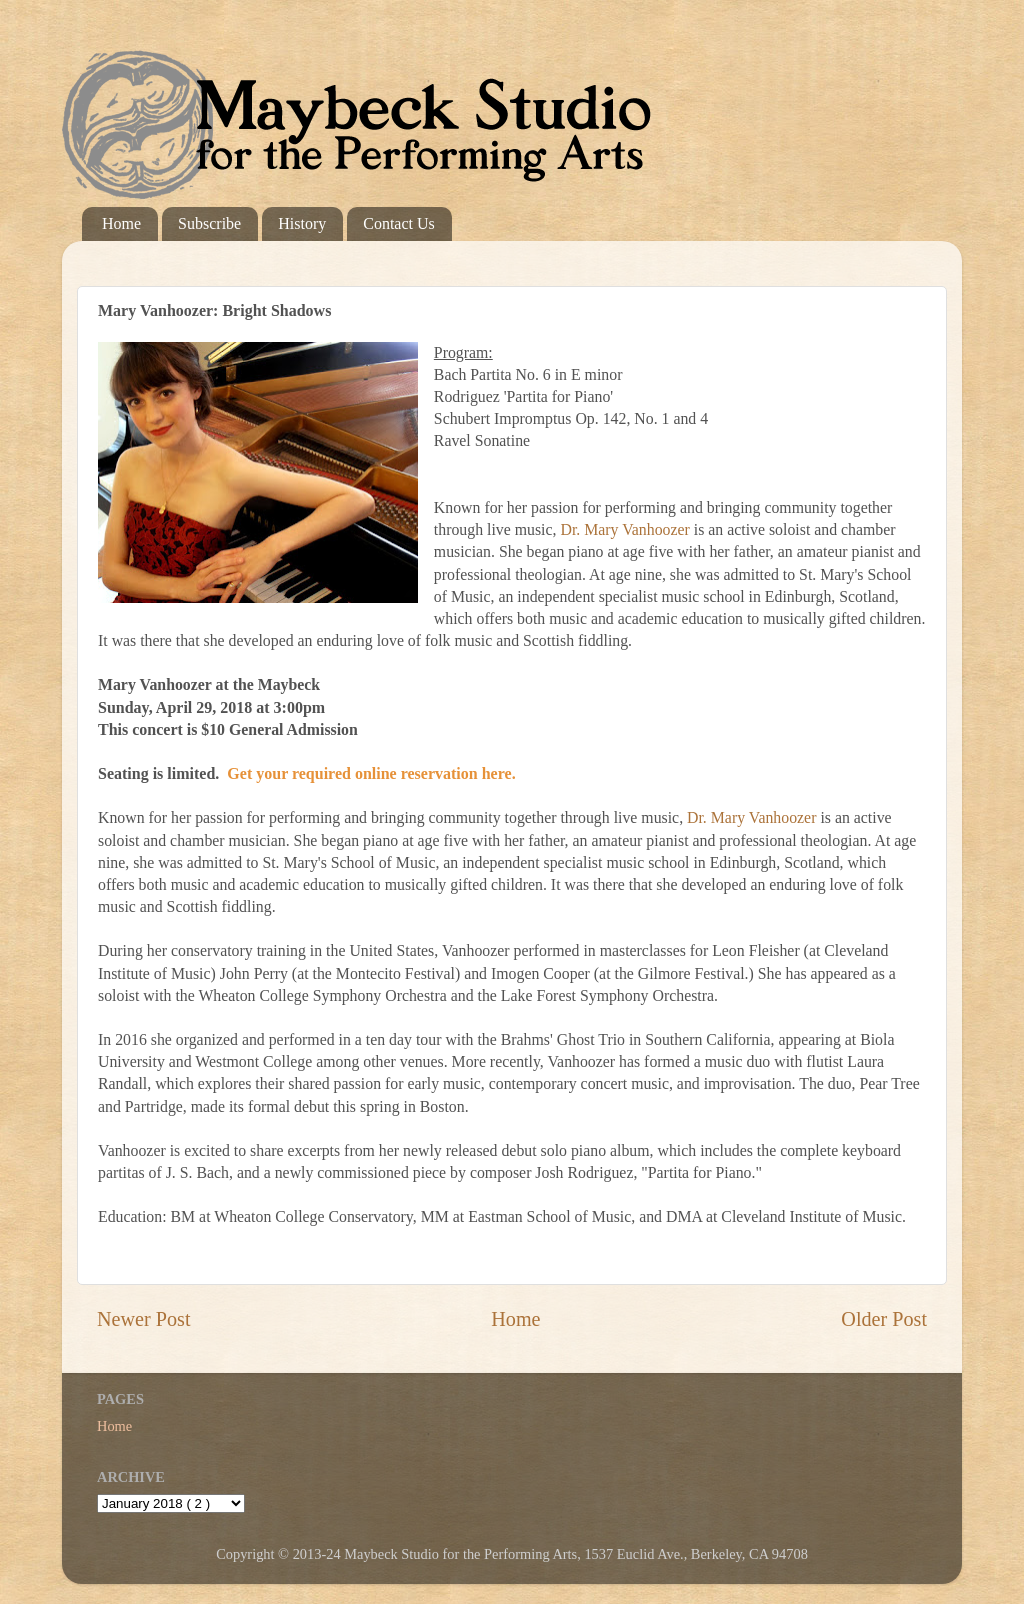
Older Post (884, 1319)
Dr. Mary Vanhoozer (624, 529)
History (302, 223)
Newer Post (144, 1319)
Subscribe (209, 223)
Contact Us (399, 223)
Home (121, 223)
